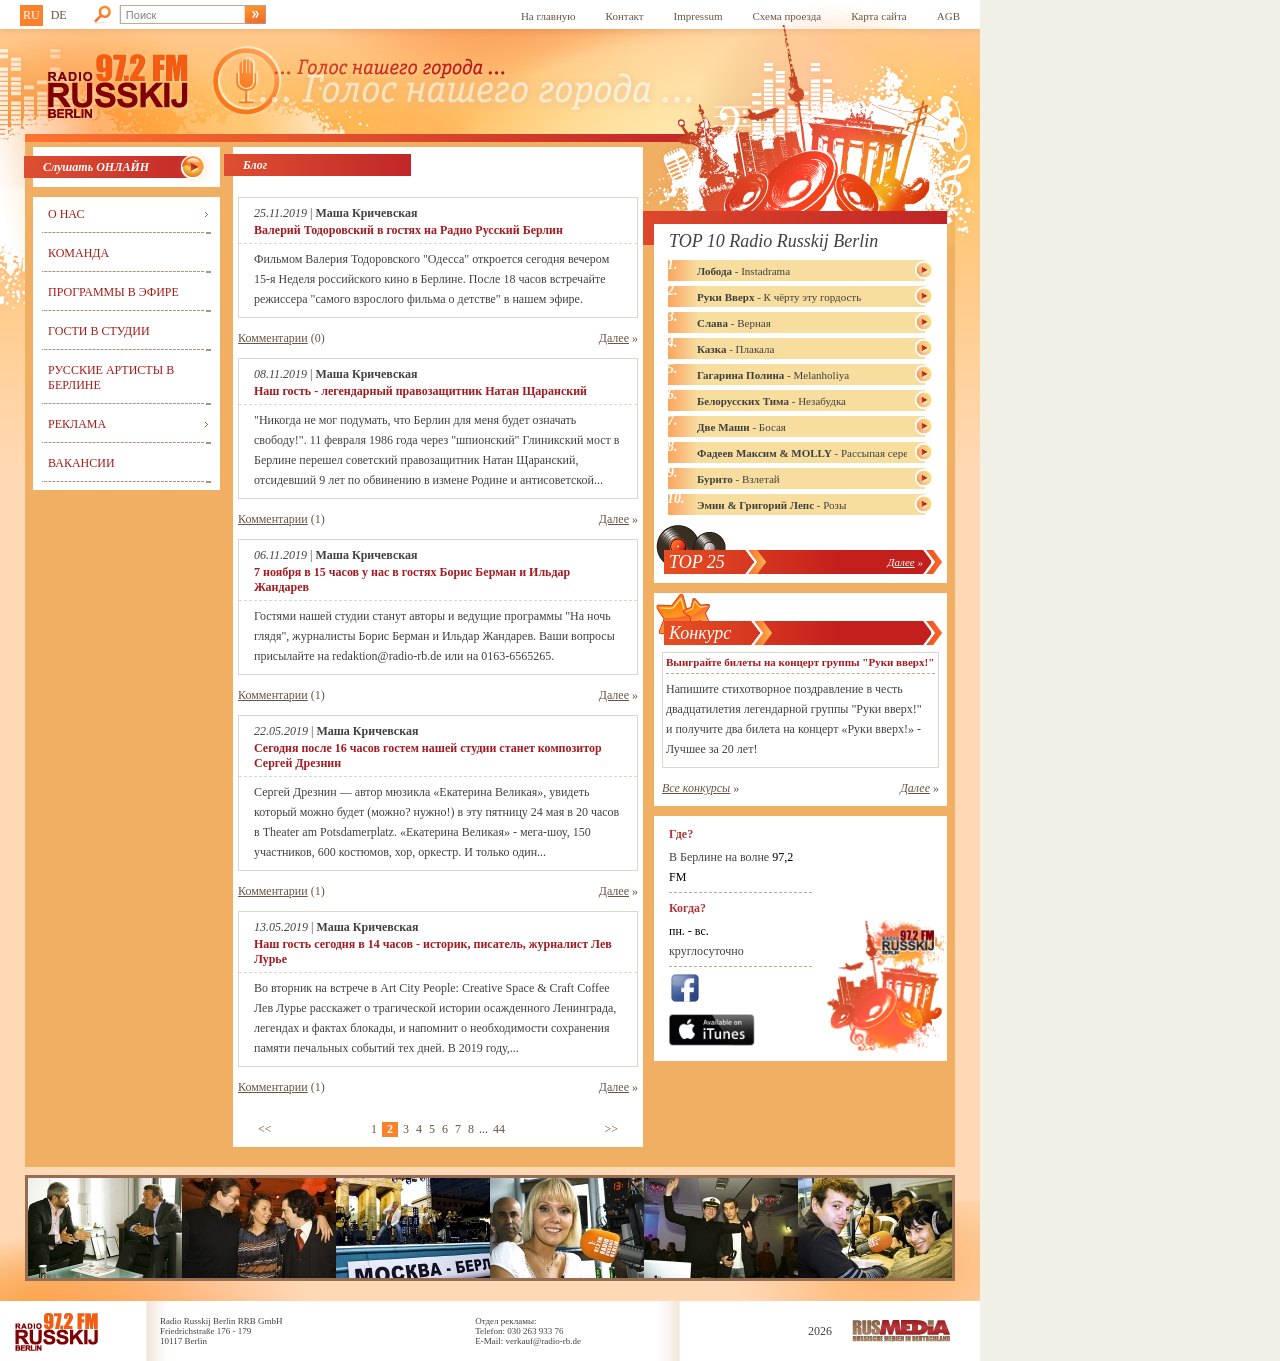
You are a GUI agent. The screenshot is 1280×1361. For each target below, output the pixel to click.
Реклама (77, 424)
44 (499, 1129)
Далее (614, 338)
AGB (948, 16)
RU (31, 15)
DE (59, 15)
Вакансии (81, 463)
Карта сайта (879, 16)
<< (265, 1129)
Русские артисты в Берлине (111, 377)
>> (611, 1129)
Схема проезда (787, 16)
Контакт (625, 16)
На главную (548, 16)
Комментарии (273, 338)
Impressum (698, 16)
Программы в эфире (113, 292)
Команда (78, 253)
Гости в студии (99, 331)
